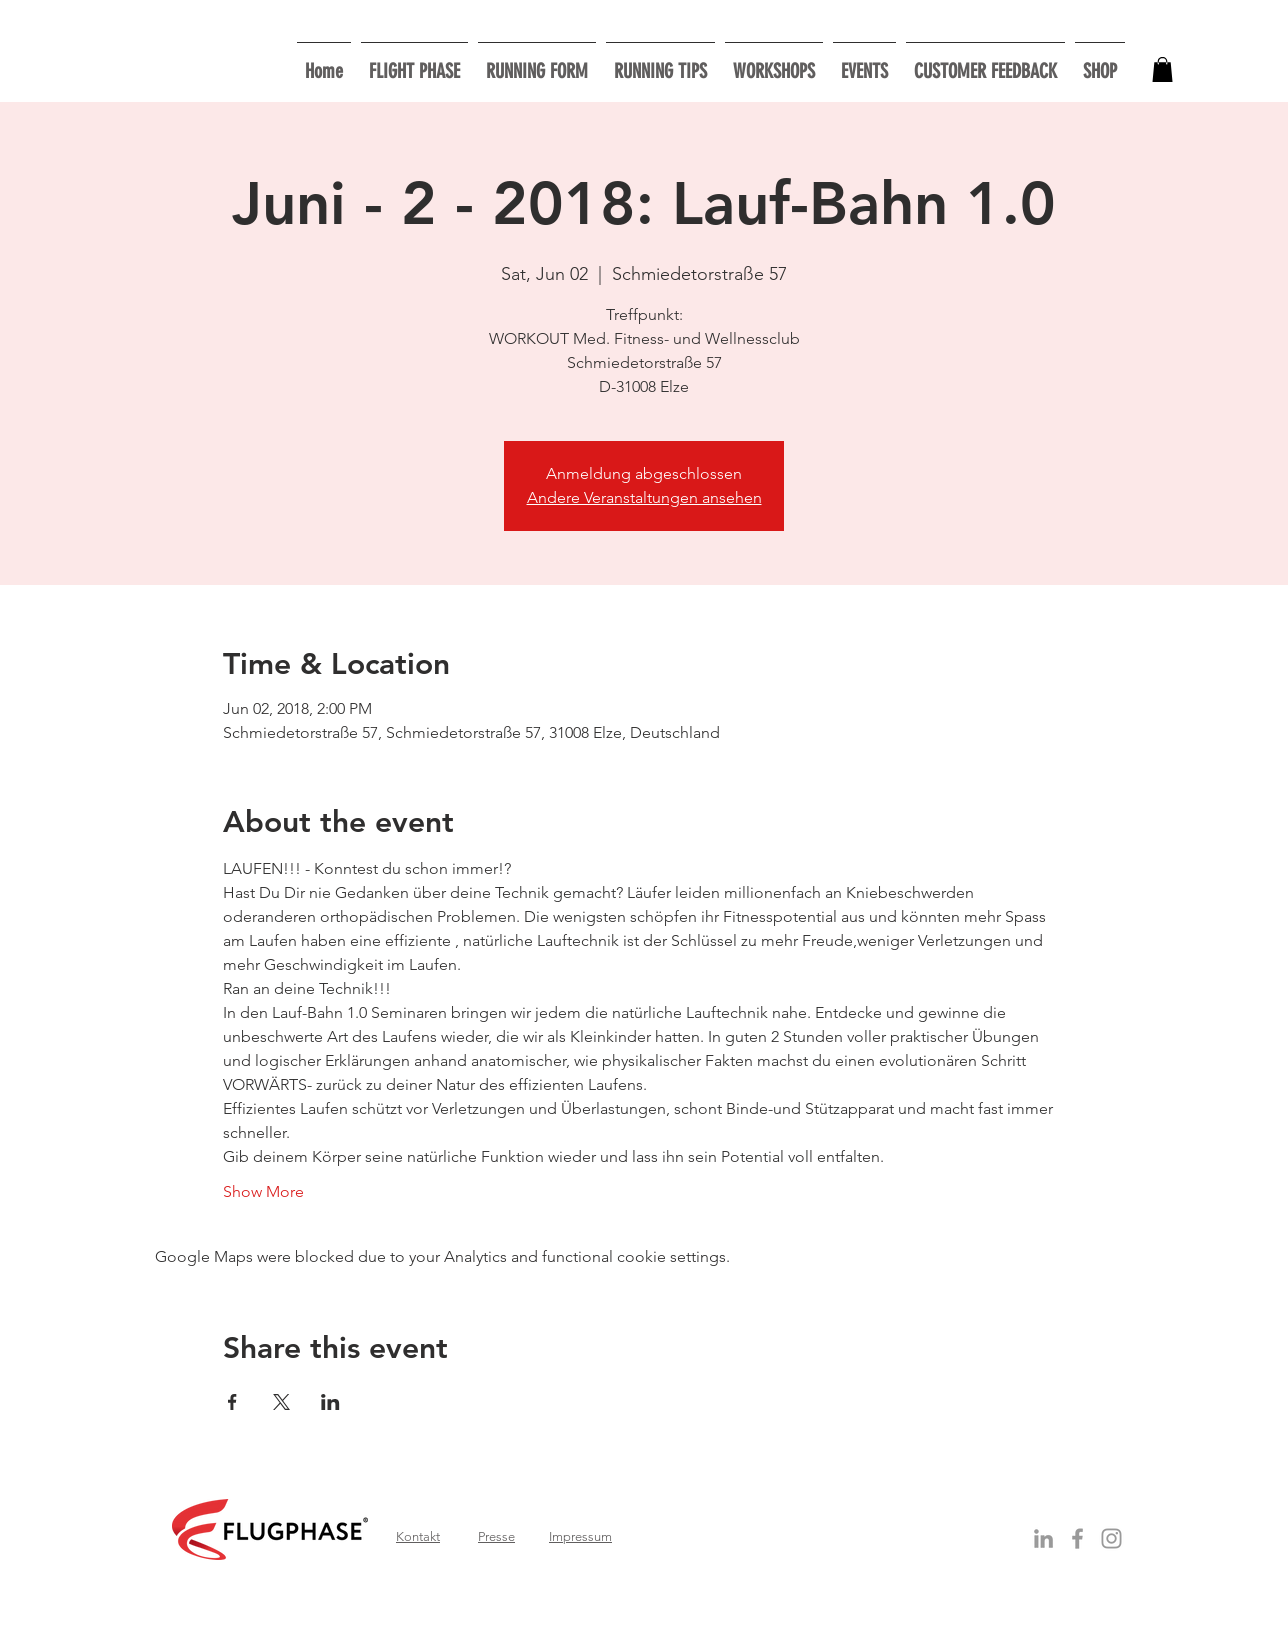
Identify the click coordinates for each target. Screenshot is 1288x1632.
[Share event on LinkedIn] (330, 1402)
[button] (774, 62)
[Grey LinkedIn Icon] (1043, 1538)
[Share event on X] (281, 1402)
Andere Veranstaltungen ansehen (644, 497)
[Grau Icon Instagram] (1111, 1538)
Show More (263, 1191)
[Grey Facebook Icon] (1077, 1538)
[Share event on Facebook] (232, 1402)
